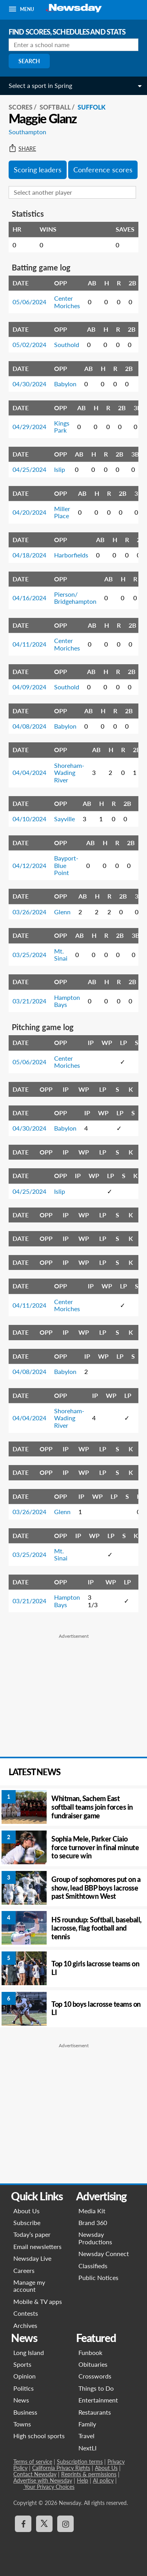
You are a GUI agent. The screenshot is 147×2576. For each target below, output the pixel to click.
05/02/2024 (29, 344)
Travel (86, 2435)
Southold (66, 344)
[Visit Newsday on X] (44, 2524)
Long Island (28, 2352)
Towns (22, 2424)
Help (82, 2480)
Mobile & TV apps (37, 2301)
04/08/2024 (29, 726)
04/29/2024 (29, 426)
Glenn (62, 911)
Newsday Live (32, 2258)
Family (87, 2424)
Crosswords (94, 2376)
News (21, 2400)
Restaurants (94, 2412)
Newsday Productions (95, 2238)
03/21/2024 (29, 1001)
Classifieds (92, 2265)
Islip (59, 469)
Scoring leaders (38, 169)
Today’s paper (32, 2234)
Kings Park (61, 426)
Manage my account (29, 2285)
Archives (25, 2325)
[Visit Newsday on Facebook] (23, 2524)
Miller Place (62, 512)
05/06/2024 (29, 301)
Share (22, 149)
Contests (25, 2313)
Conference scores (102, 169)
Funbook (90, 2352)
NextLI (87, 2448)
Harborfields (71, 555)
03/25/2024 (29, 954)
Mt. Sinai (60, 954)
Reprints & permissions (88, 2474)
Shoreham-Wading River (69, 773)
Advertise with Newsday (42, 2480)
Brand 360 (92, 2222)
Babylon (65, 383)
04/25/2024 (29, 469)
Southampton (27, 131)
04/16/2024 (29, 597)
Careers (23, 2270)
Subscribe (26, 2222)
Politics (23, 2388)
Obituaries (92, 2364)
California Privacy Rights (61, 2468)
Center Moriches (67, 301)
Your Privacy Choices (48, 2486)
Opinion (24, 2376)
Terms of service (32, 2461)
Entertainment (98, 2400)
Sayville (64, 818)
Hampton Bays (67, 1001)
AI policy (103, 2480)
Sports (22, 2364)
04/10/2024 (29, 818)
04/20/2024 (29, 512)
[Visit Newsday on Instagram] (65, 2524)
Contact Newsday (34, 2474)
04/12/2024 (29, 865)
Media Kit (91, 2210)
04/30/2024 (29, 383)
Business (25, 2412)
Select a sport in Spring (40, 85)
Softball (55, 107)
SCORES (21, 107)
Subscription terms (80, 2461)
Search (29, 61)
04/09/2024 (29, 687)
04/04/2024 (29, 772)
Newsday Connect (103, 2253)
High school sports (39, 2435)
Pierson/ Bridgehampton (75, 597)
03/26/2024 (29, 911)
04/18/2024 (29, 555)
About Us (26, 2210)
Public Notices (98, 2277)
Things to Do (96, 2388)
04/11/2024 (29, 644)
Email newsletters (37, 2246)
